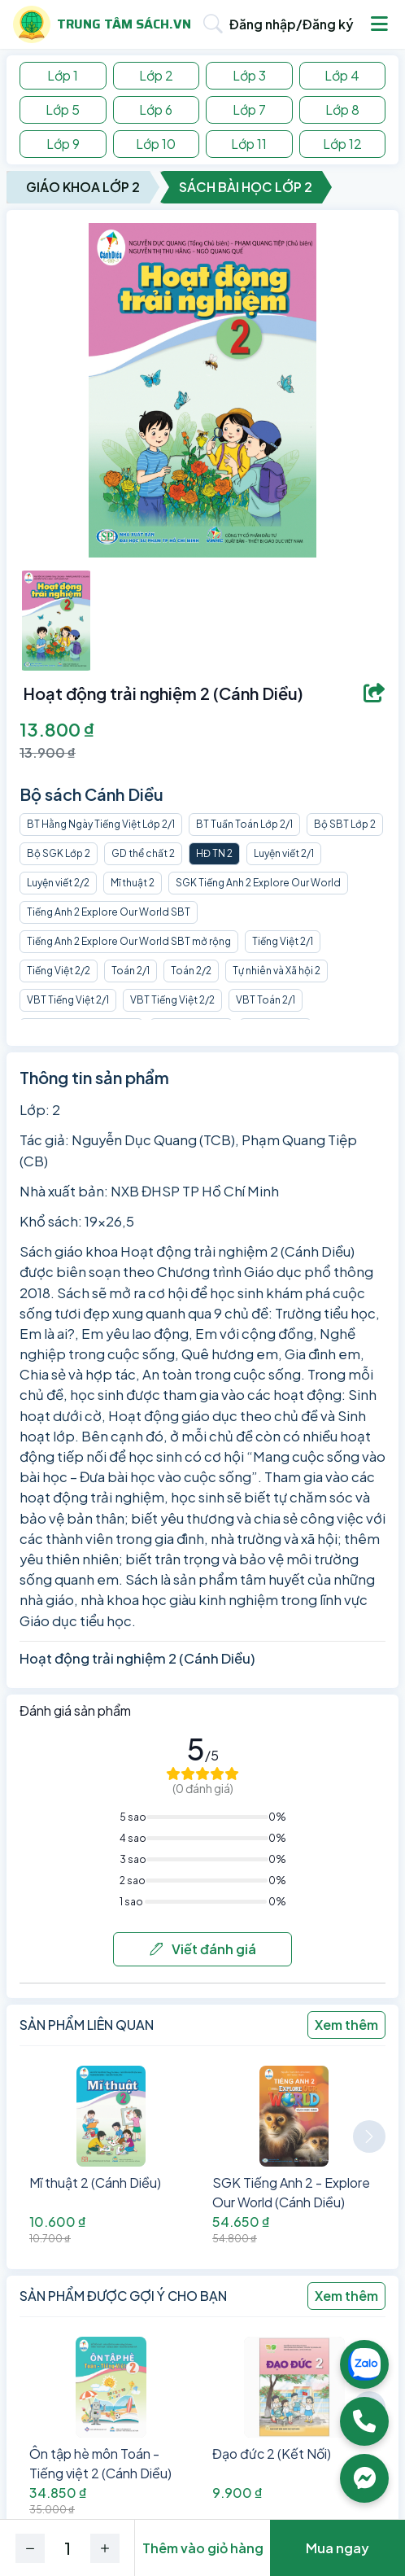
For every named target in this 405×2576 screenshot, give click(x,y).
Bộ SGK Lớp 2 (58, 853)
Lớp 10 (156, 143)
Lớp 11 (249, 143)
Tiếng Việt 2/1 (282, 941)
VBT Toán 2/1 (265, 1000)
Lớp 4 (341, 75)
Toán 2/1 (130, 970)
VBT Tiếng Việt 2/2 (172, 1000)
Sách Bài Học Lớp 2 (245, 186)
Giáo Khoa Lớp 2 (83, 186)
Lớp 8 (342, 109)
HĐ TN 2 (214, 853)
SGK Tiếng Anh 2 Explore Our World (258, 883)
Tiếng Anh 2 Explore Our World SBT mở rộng (129, 941)
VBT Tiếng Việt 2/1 (68, 1000)
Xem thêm (346, 2024)
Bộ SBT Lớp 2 (345, 824)
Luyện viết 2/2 (58, 883)
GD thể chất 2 (143, 853)
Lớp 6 (155, 109)
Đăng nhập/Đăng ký (291, 24)
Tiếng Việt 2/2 (58, 970)
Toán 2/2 (191, 970)
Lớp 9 (63, 143)
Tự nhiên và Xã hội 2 (276, 970)
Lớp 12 (342, 143)
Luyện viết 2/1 (284, 853)
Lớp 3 (249, 75)
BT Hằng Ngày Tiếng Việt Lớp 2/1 (101, 824)
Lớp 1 (62, 75)
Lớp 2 (156, 75)
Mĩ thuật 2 (133, 883)
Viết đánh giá (203, 1948)
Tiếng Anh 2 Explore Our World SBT (108, 912)
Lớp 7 (249, 109)
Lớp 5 (63, 109)
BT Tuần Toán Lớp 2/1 (244, 824)
